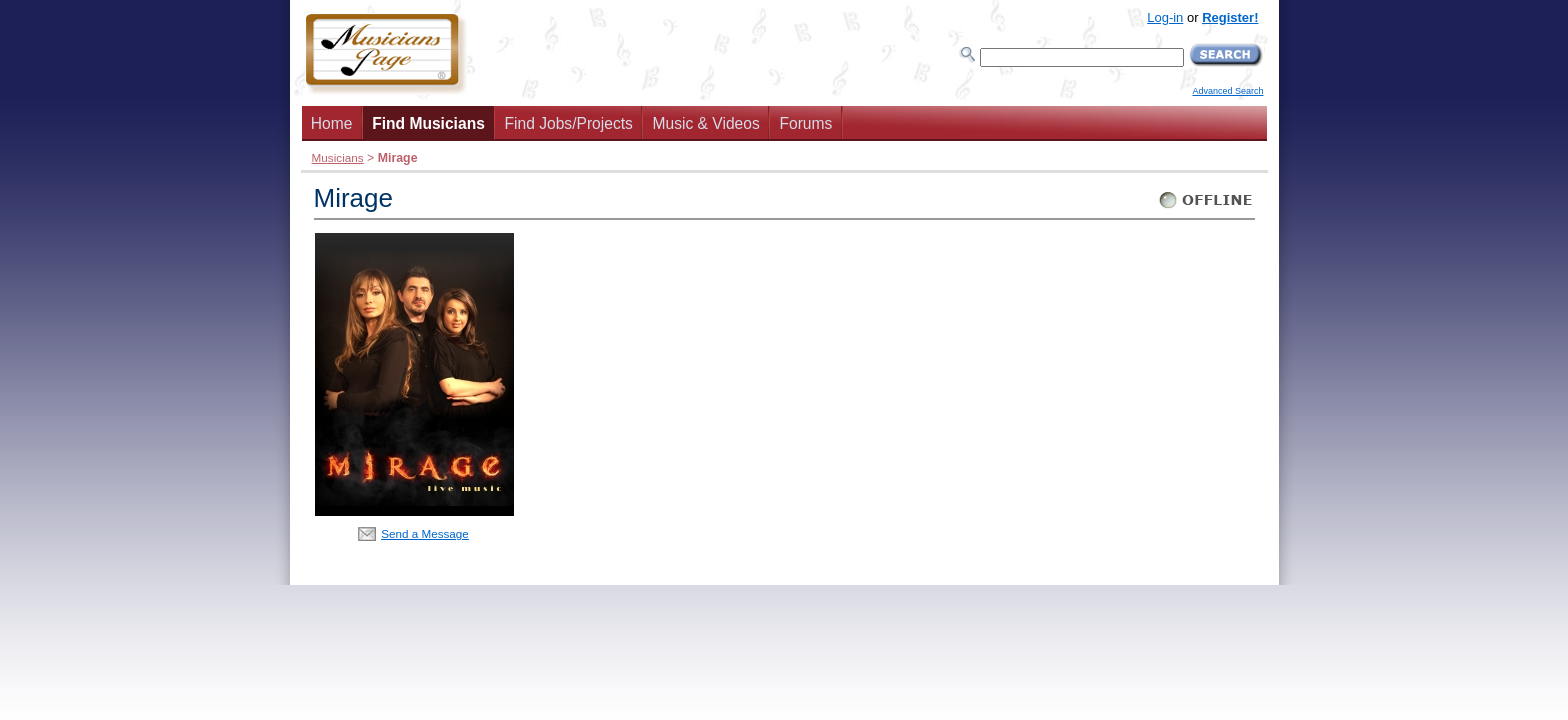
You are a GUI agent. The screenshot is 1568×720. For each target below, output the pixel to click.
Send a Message (425, 533)
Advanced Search (1227, 91)
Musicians (338, 157)
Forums (805, 123)
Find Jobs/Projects (569, 123)
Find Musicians (428, 123)
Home (332, 123)
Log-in (1165, 17)
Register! (1230, 17)
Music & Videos (706, 123)
